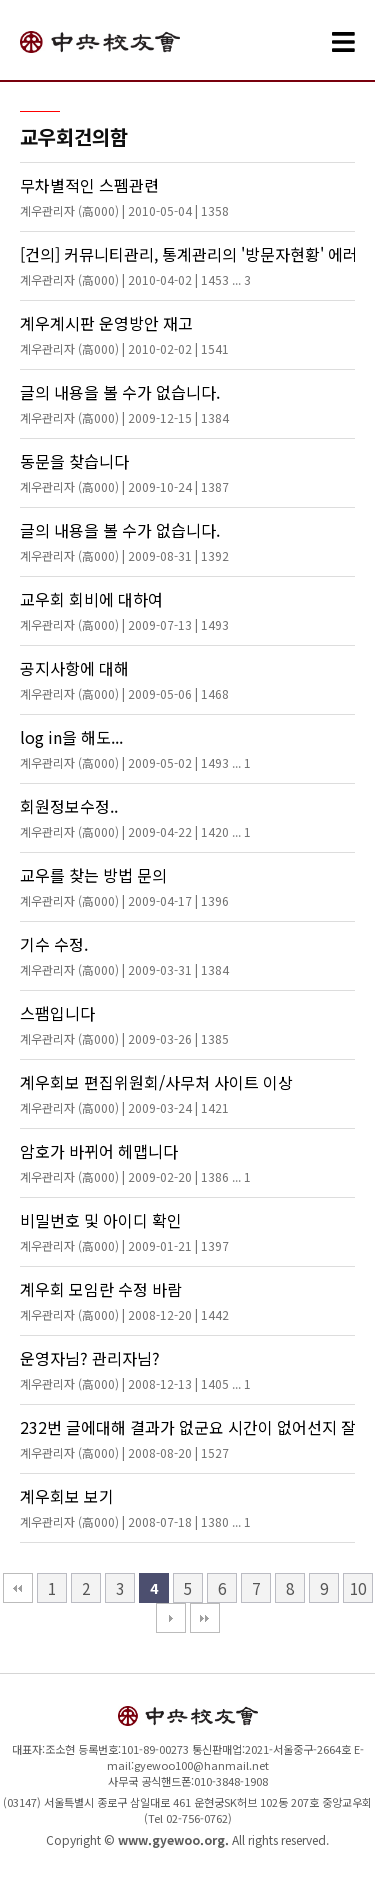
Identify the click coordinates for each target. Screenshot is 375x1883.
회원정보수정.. (135, 817)
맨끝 (205, 1618)
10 (358, 1588)
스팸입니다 (124, 1024)
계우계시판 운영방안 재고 (124, 334)
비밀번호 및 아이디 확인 (124, 1231)
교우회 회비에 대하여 (124, 610)
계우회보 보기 (135, 1507)
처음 (18, 1588)
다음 (171, 1618)
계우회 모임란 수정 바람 (124, 1300)
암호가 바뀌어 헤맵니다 (135, 1162)
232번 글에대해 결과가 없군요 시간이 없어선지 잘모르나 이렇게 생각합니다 (187, 1438)
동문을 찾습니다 (124, 472)
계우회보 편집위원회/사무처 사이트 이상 (156, 1093)
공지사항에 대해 (124, 679)
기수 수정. (124, 955)
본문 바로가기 (0, 0)
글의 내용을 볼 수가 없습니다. (124, 403)
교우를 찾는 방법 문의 (124, 886)
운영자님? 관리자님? (135, 1369)
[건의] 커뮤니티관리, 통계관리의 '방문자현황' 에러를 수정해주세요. (187, 265)
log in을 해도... (135, 748)
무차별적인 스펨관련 (124, 196)
